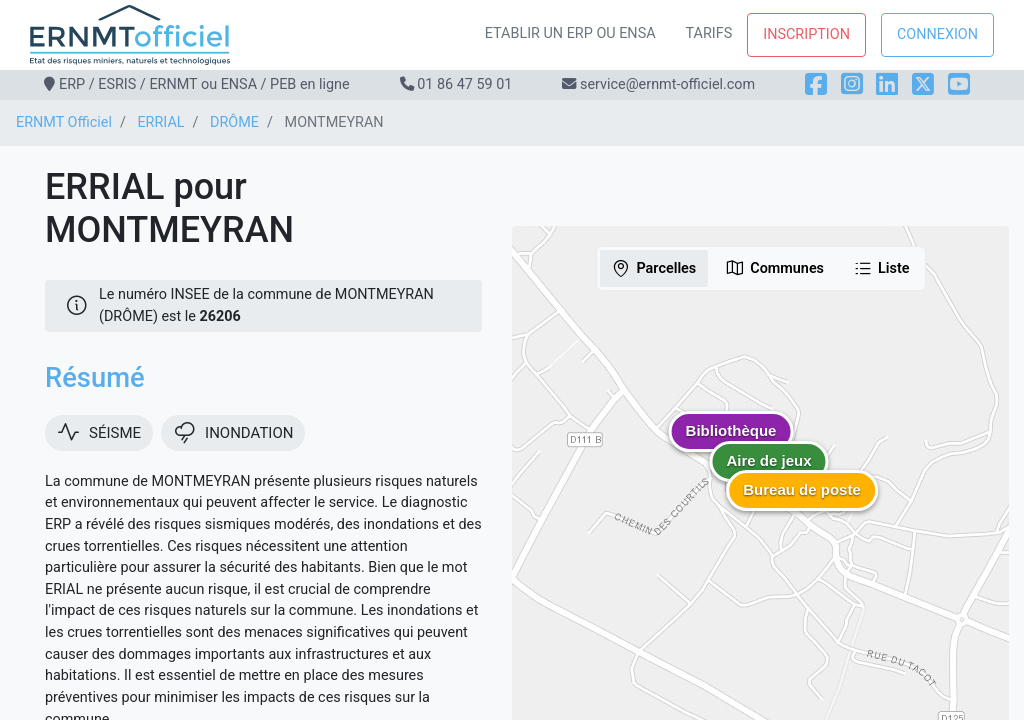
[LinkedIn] (887, 84)
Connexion (937, 34)
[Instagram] (852, 84)
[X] (923, 84)
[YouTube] (959, 84)
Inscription (806, 34)
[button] (802, 505)
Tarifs (709, 33)
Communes (774, 268)
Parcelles (653, 268)
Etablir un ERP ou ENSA (570, 33)
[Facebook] (816, 84)
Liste (881, 268)
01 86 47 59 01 (464, 84)
